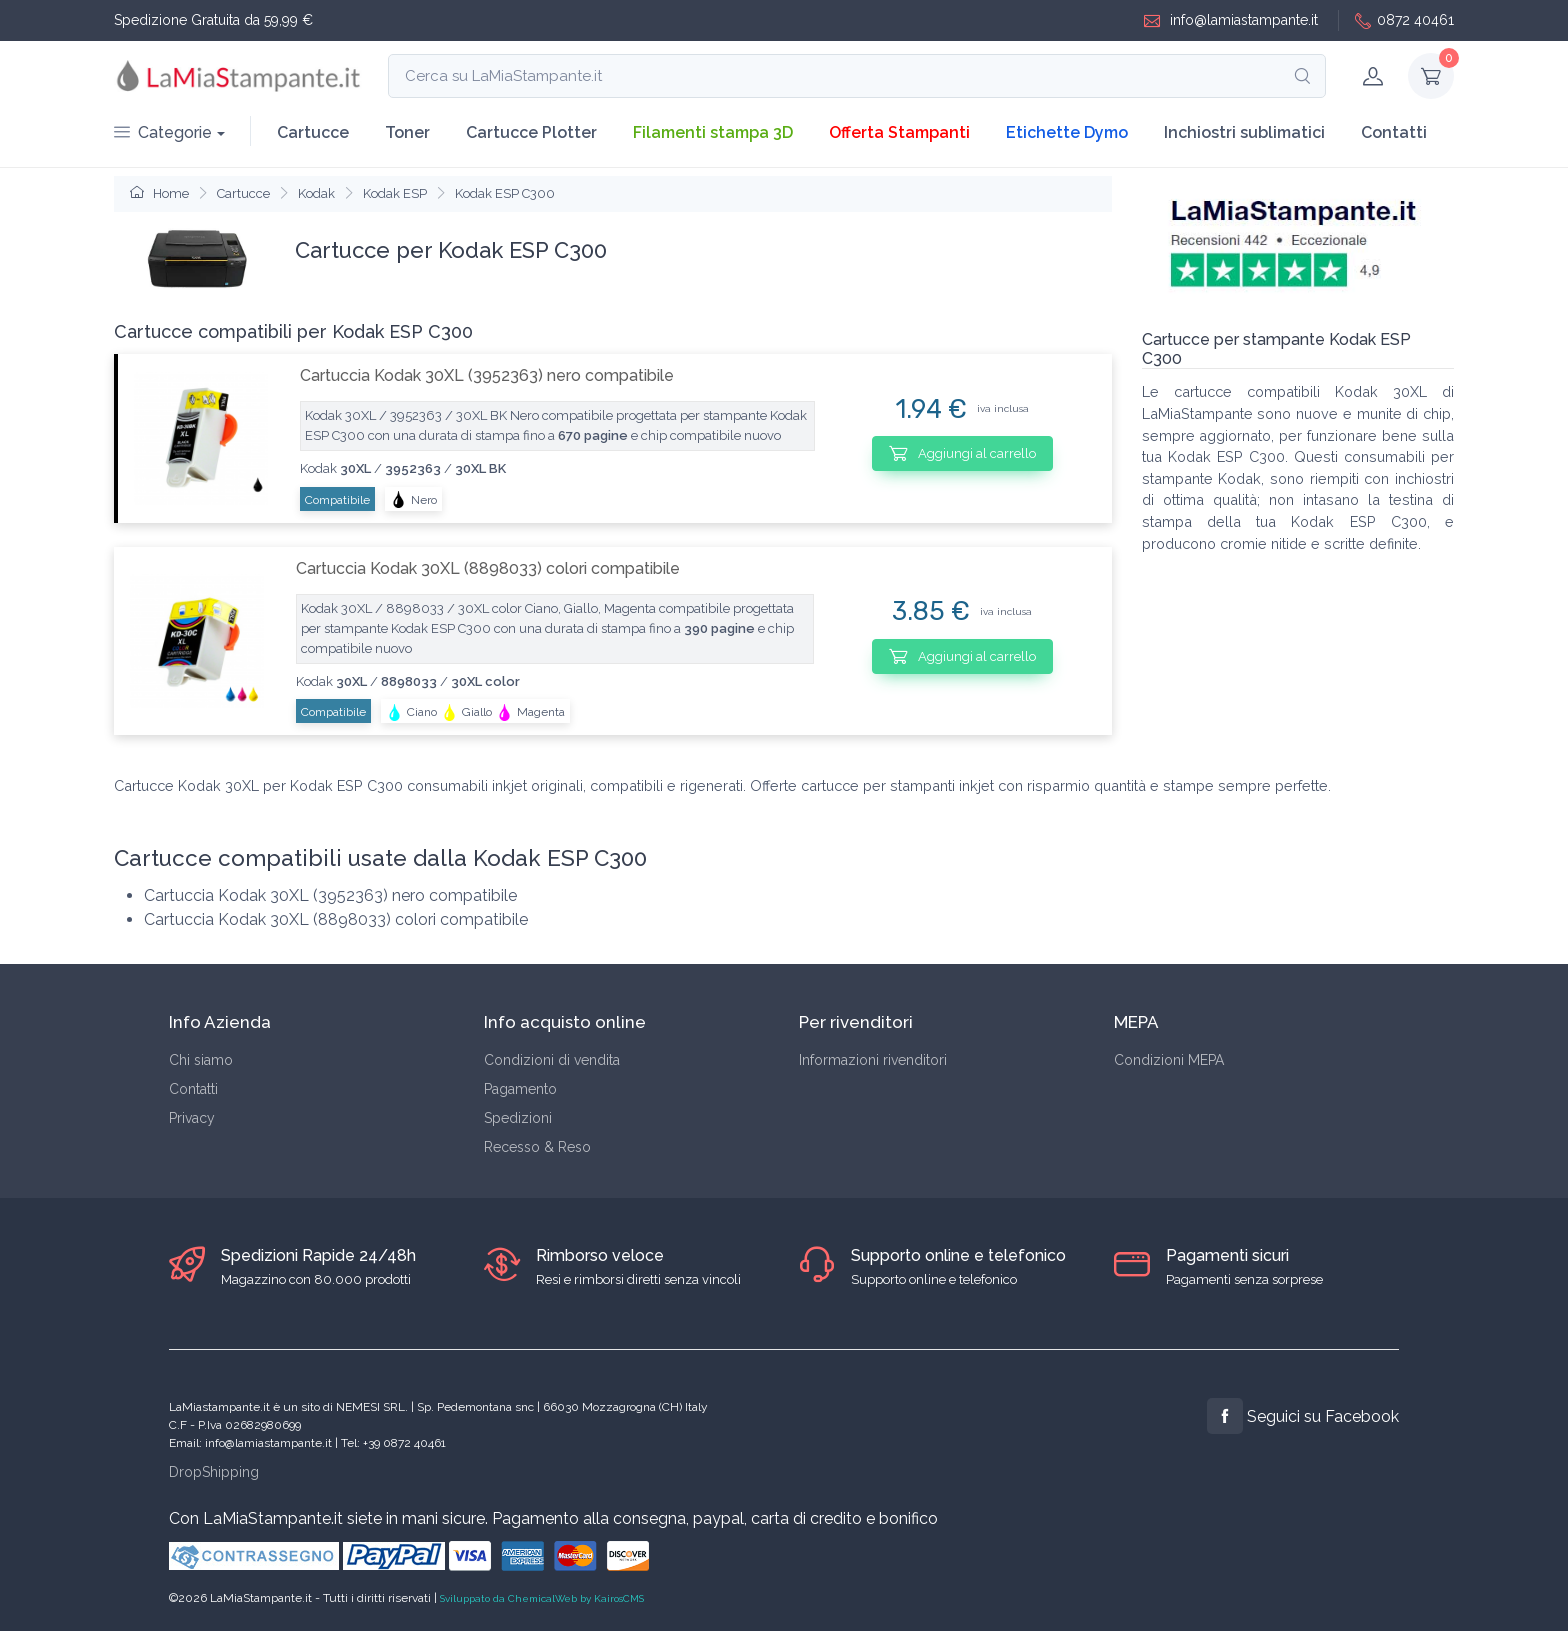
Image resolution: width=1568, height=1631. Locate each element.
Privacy (192, 1118)
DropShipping (214, 1472)
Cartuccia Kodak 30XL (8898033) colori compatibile (488, 568)
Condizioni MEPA (1169, 1060)
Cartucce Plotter (531, 132)
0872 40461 (1404, 20)
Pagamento (520, 1089)
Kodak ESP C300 (505, 193)
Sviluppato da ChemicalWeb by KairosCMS (542, 1598)
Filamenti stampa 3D (713, 132)
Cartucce (313, 132)
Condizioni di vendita (552, 1060)
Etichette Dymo (1067, 132)
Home (159, 193)
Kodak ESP (395, 193)
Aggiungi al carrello (962, 453)
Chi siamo (201, 1060)
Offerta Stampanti (899, 132)
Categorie (163, 132)
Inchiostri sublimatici (1244, 132)
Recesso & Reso (537, 1147)
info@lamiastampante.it (1231, 20)
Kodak (316, 193)
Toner (407, 132)
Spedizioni (518, 1118)
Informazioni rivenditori (873, 1060)
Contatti (1394, 132)
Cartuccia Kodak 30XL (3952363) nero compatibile (487, 375)
